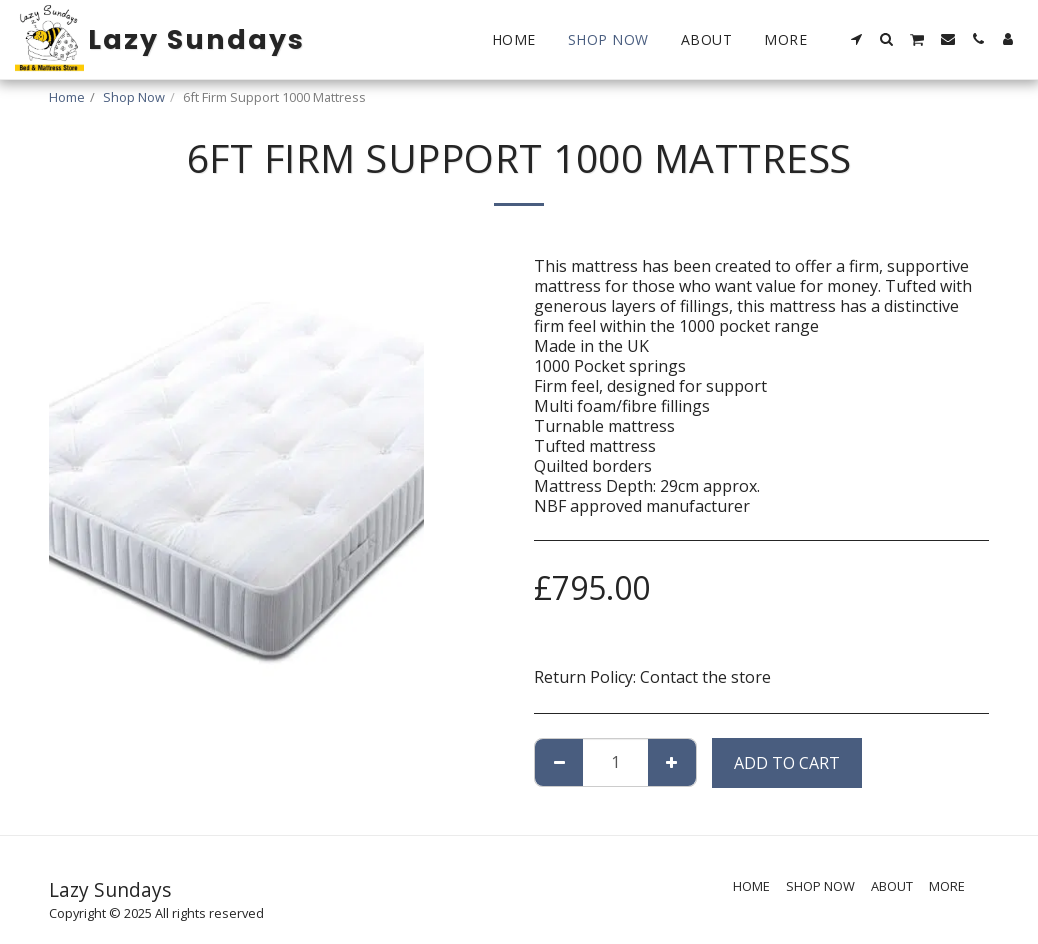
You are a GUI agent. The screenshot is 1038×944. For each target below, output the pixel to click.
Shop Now (134, 97)
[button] (857, 39)
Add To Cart (787, 763)
